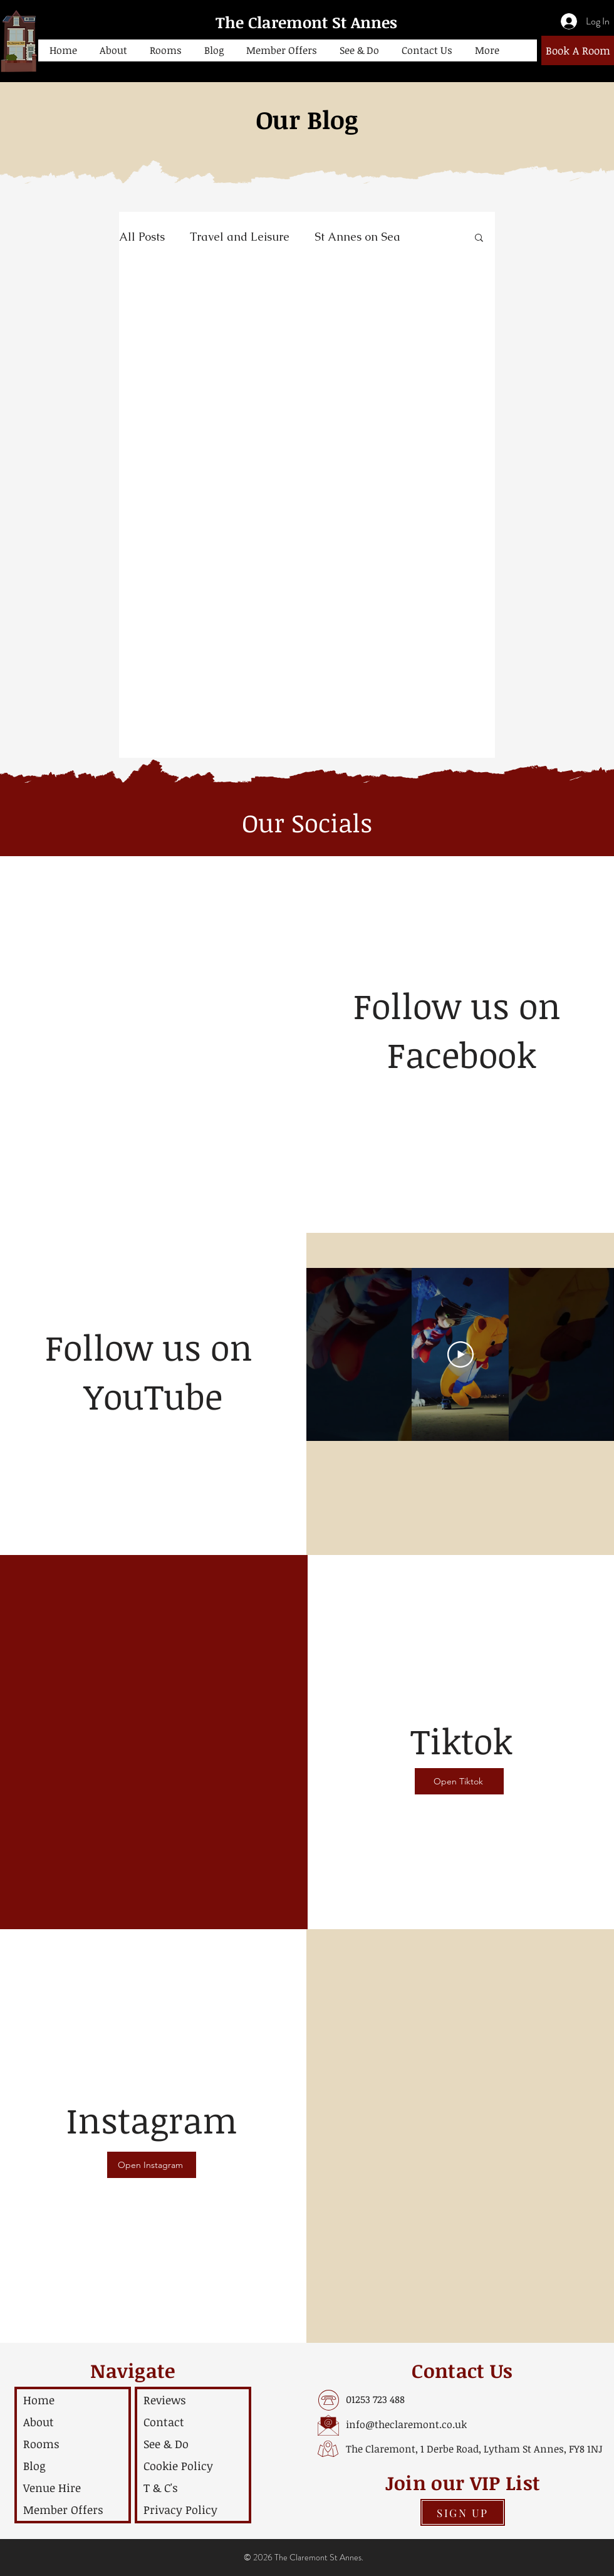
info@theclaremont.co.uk (406, 2424)
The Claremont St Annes (306, 22)
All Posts (142, 237)
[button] (113, 50)
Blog (34, 2465)
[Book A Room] (577, 50)
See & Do (166, 2443)
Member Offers (63, 2509)
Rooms (41, 2443)
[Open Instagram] (151, 2165)
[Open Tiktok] (459, 1781)
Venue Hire (52, 2487)
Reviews (164, 2399)
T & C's (160, 2487)
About (38, 2421)
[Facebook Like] (461, 1096)
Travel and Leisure (239, 237)
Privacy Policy (180, 2509)
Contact (163, 2421)
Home (39, 2399)
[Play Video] (460, 1354)
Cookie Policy (178, 2465)
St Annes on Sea (357, 237)
